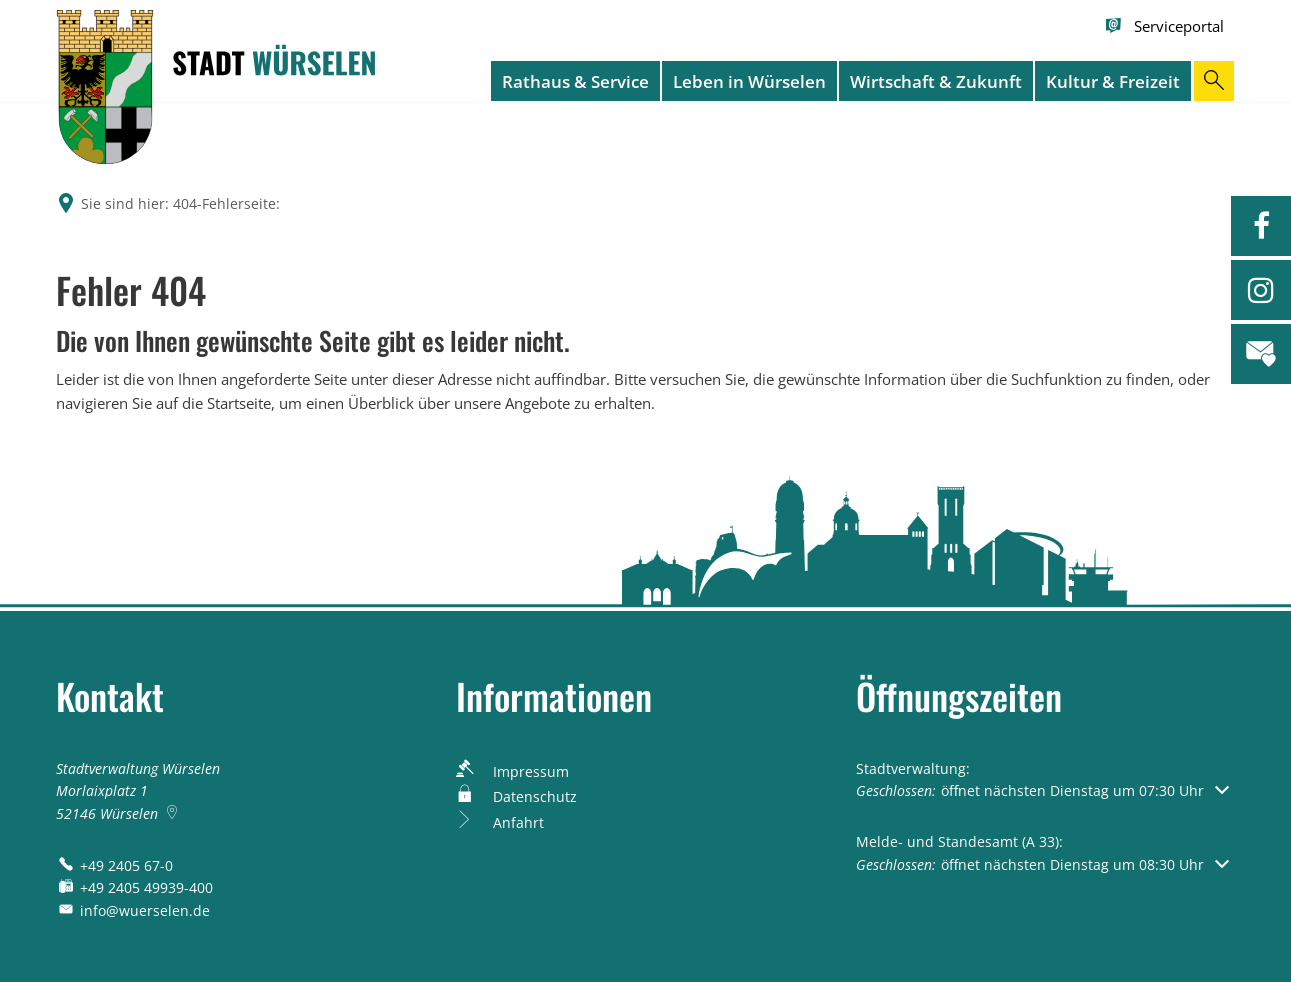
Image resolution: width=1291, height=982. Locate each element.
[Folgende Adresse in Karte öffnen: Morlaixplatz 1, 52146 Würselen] (174, 813)
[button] (1042, 790)
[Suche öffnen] (1214, 81)
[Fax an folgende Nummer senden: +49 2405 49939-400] (135, 887)
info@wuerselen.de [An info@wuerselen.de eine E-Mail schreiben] (133, 910)
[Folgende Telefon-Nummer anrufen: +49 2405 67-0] (115, 865)
